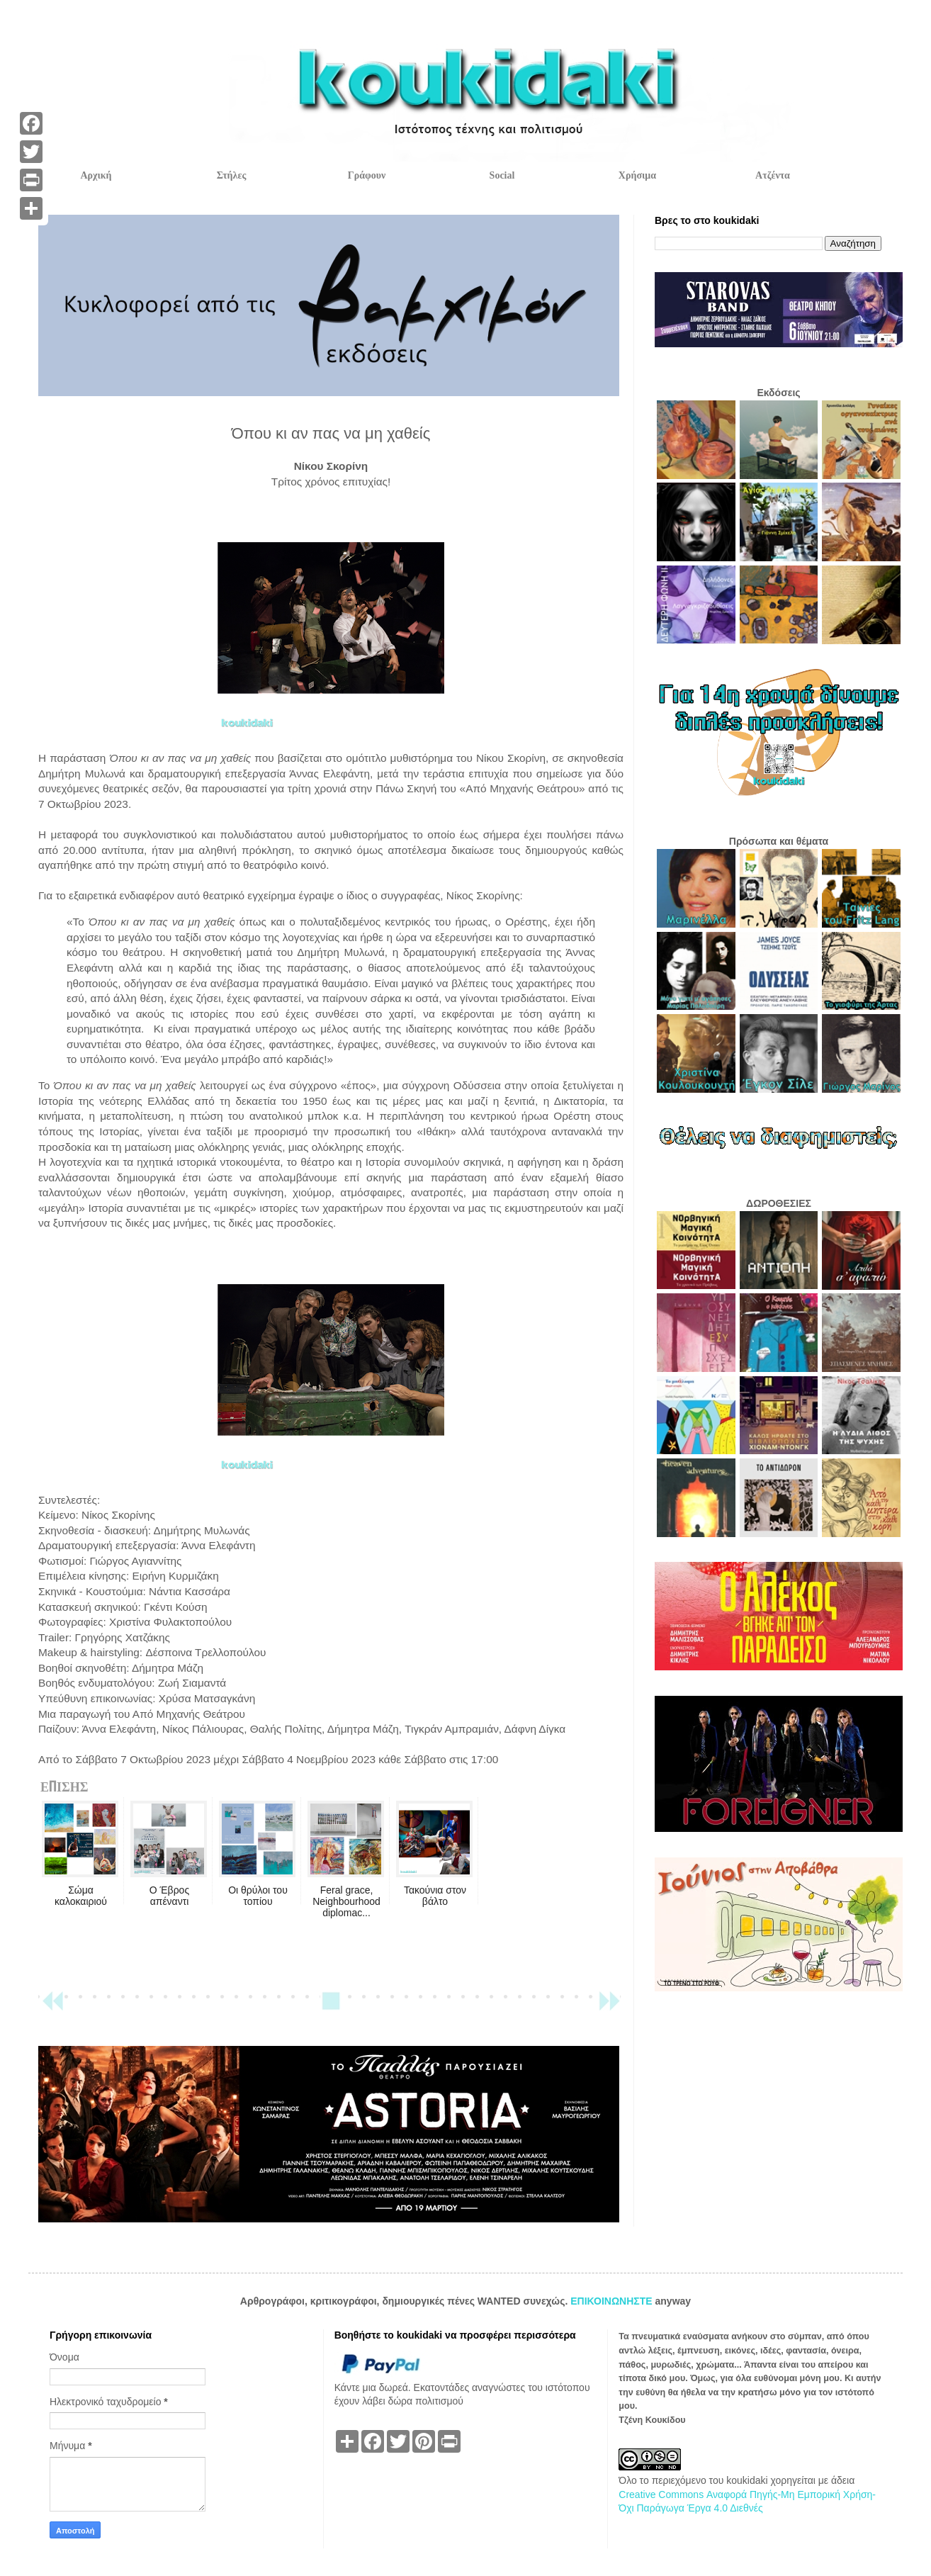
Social (502, 175)
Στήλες (232, 175)
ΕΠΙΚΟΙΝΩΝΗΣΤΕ (612, 2301)
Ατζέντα (772, 175)
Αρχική (95, 175)
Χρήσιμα (637, 175)
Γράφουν (366, 175)
